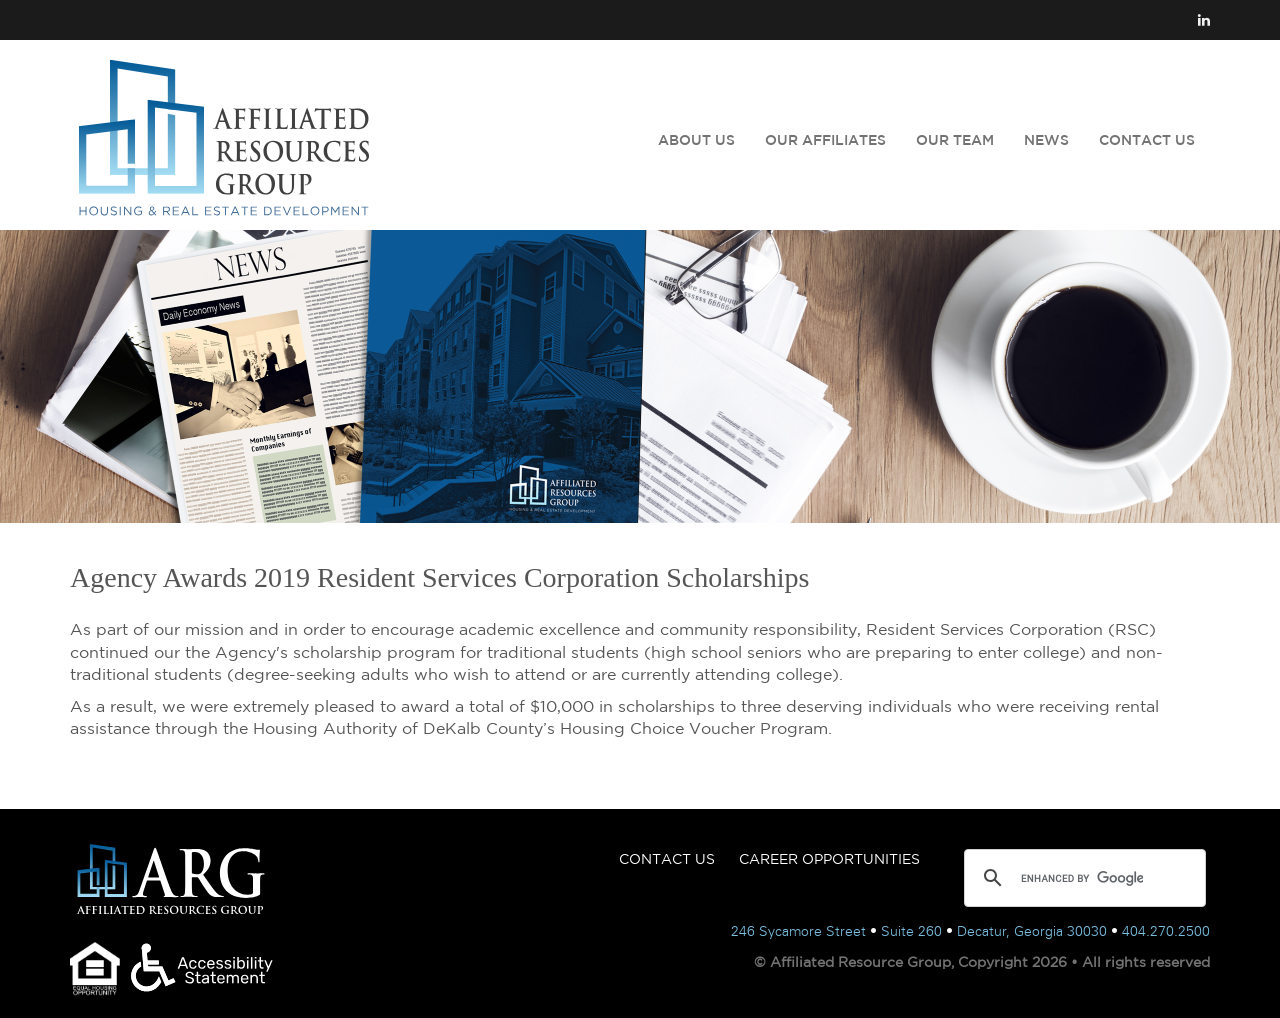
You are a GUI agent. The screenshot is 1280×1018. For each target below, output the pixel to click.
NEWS (1046, 140)
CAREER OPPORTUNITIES (829, 859)
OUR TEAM (955, 140)
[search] (1082, 878)
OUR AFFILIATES (825, 140)
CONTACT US (1147, 140)
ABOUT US (696, 140)
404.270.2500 (1166, 931)
